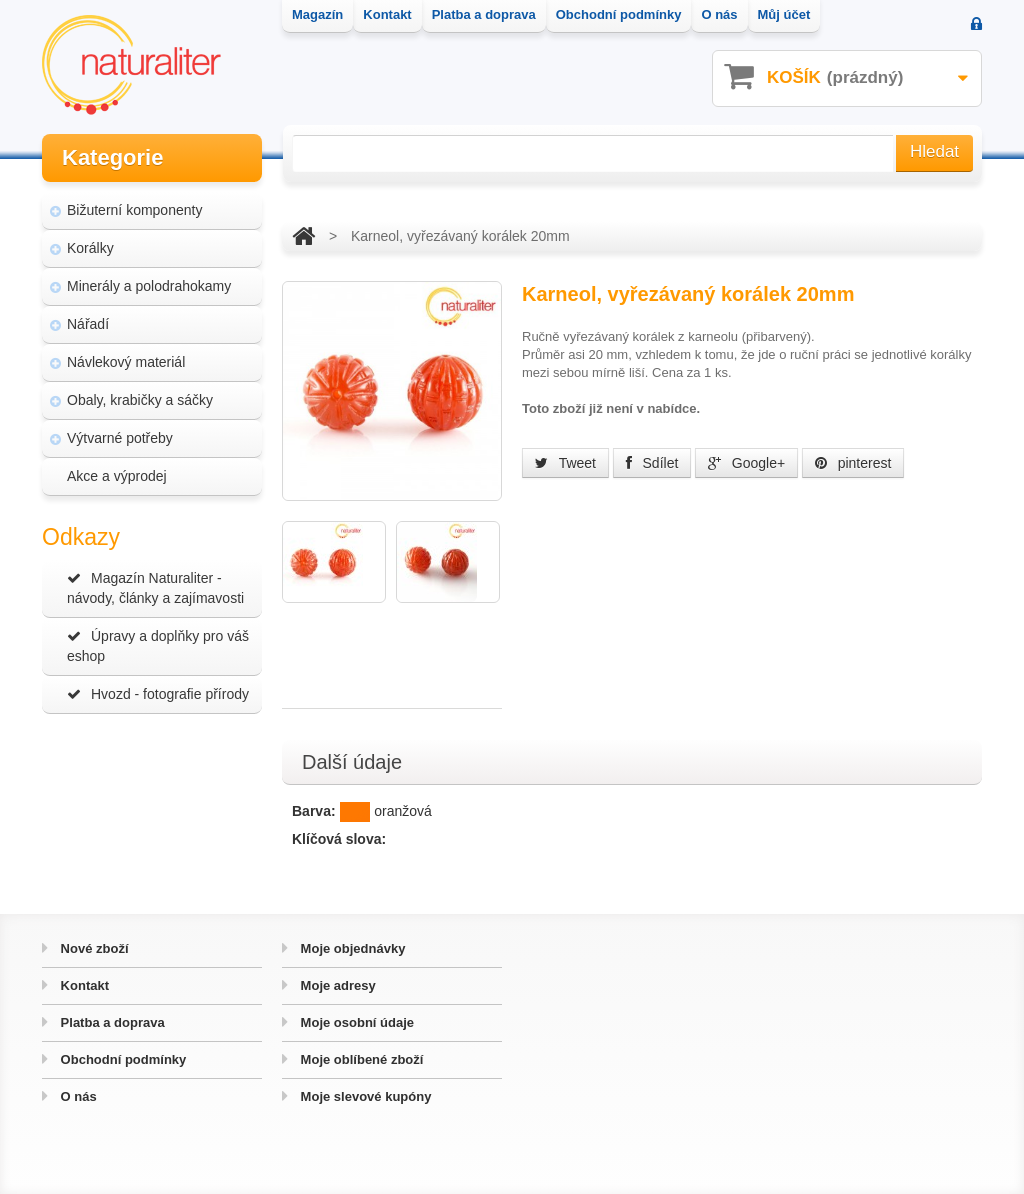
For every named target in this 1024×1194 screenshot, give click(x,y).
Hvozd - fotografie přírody (158, 694)
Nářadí (88, 324)
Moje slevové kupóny (364, 1096)
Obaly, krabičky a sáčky (140, 400)
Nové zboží (93, 948)
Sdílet (652, 463)
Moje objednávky (351, 948)
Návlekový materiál (126, 362)
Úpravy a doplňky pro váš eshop (158, 646)
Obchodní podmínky (121, 1059)
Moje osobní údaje (355, 1022)
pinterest (853, 463)
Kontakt (83, 985)
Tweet (565, 463)
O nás (77, 1096)
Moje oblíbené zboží (360, 1059)
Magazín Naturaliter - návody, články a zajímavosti (155, 588)
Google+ (746, 463)
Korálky (90, 248)
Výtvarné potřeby (120, 438)
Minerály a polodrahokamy (149, 286)
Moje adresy (336, 985)
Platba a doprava (111, 1022)
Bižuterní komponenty (134, 210)
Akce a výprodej (117, 476)
